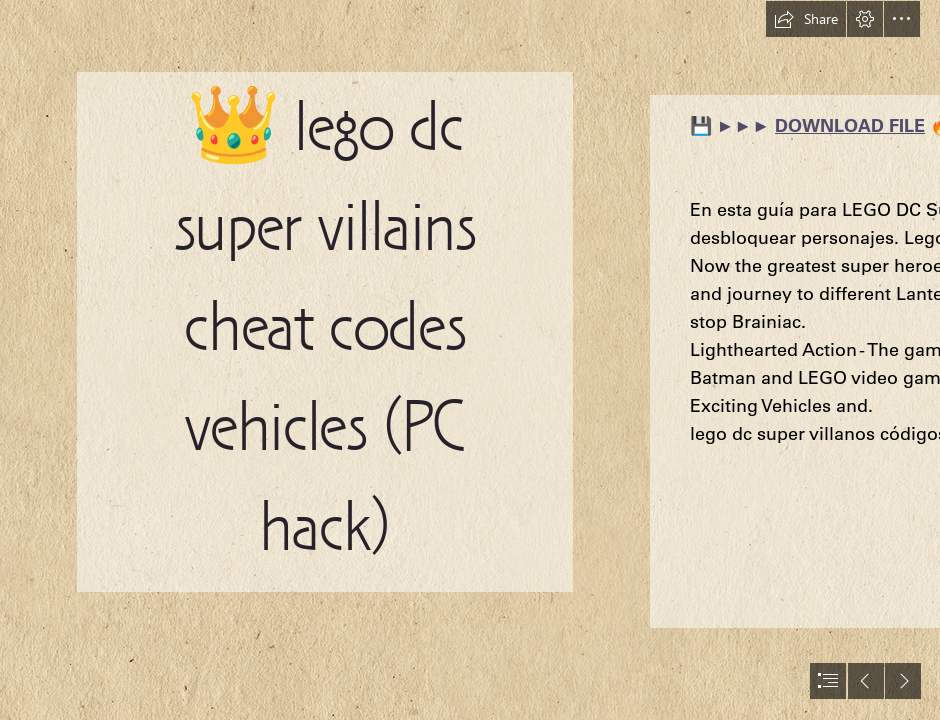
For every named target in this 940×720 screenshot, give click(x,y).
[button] (806, 19)
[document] (470, 360)
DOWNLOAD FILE (850, 125)
